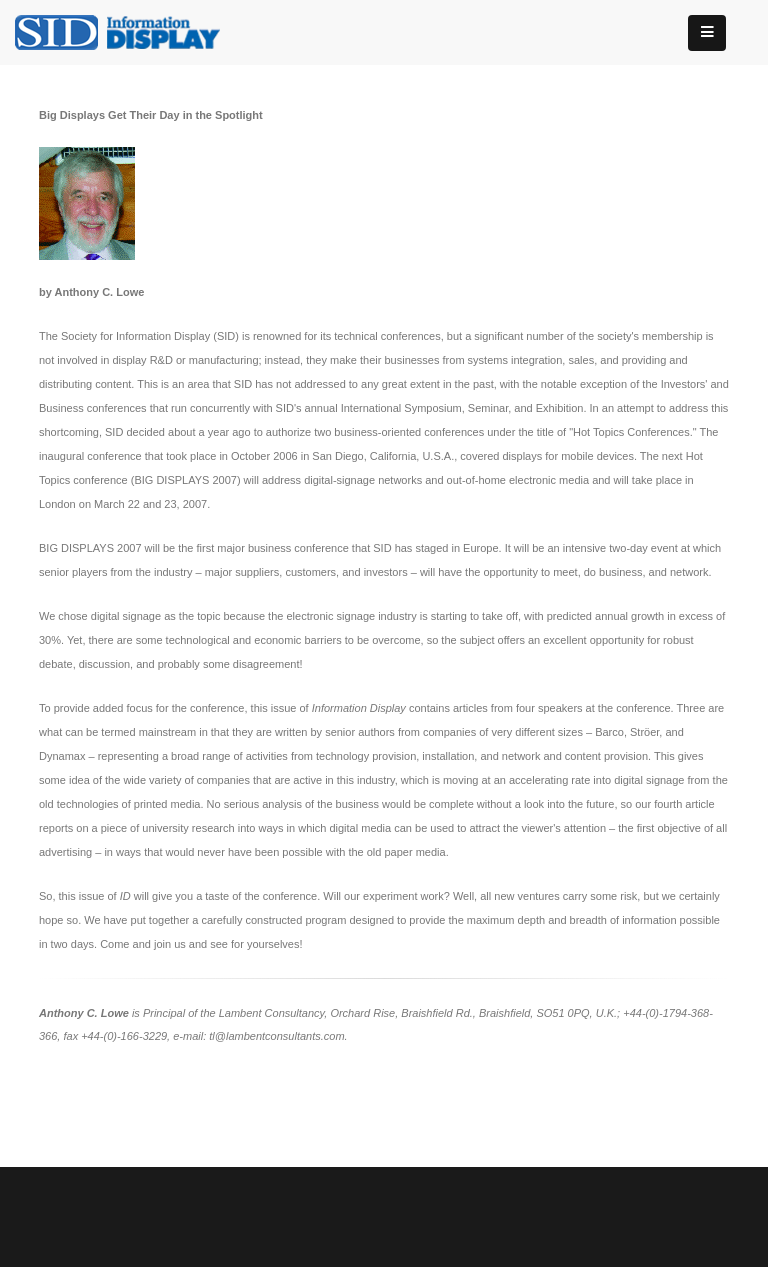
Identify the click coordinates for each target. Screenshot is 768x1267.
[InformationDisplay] (127, 30)
